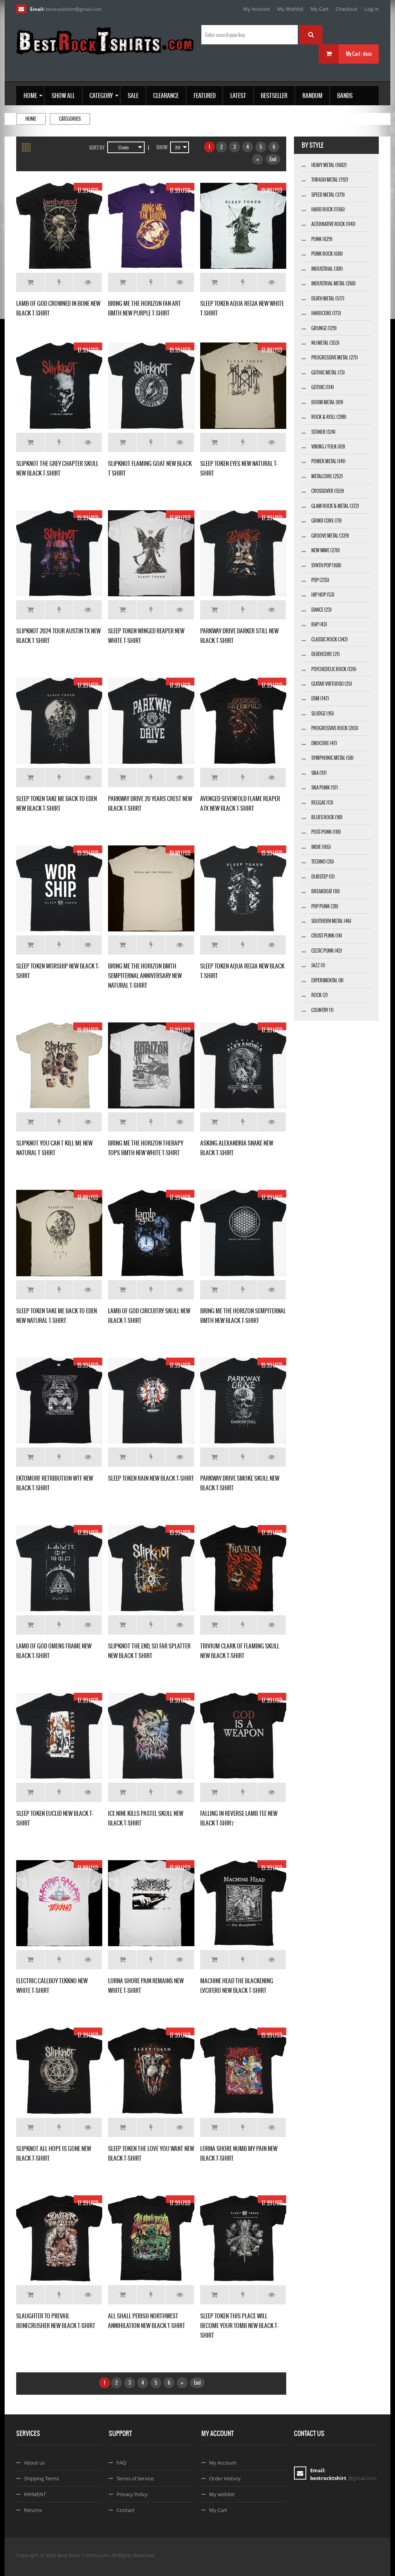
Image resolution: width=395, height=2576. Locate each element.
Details (87, 282)
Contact (125, 2510)
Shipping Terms (41, 2478)
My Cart (320, 8)
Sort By (97, 147)
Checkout (347, 8)
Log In (372, 8)
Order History (225, 2478)
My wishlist (222, 2494)
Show (161, 147)
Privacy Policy (132, 2494)
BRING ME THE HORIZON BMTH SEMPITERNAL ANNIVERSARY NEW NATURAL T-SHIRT (145, 976)
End (273, 159)
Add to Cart (30, 282)
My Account (256, 8)
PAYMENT (35, 2494)
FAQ (121, 2462)
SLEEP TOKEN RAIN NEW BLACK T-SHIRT (151, 1478)
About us (34, 2462)
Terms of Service (135, 2478)
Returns (33, 2510)
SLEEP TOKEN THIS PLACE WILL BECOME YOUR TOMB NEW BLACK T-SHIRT (239, 2325)
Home (30, 118)
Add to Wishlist (59, 282)
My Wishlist (290, 8)
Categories (70, 118)
